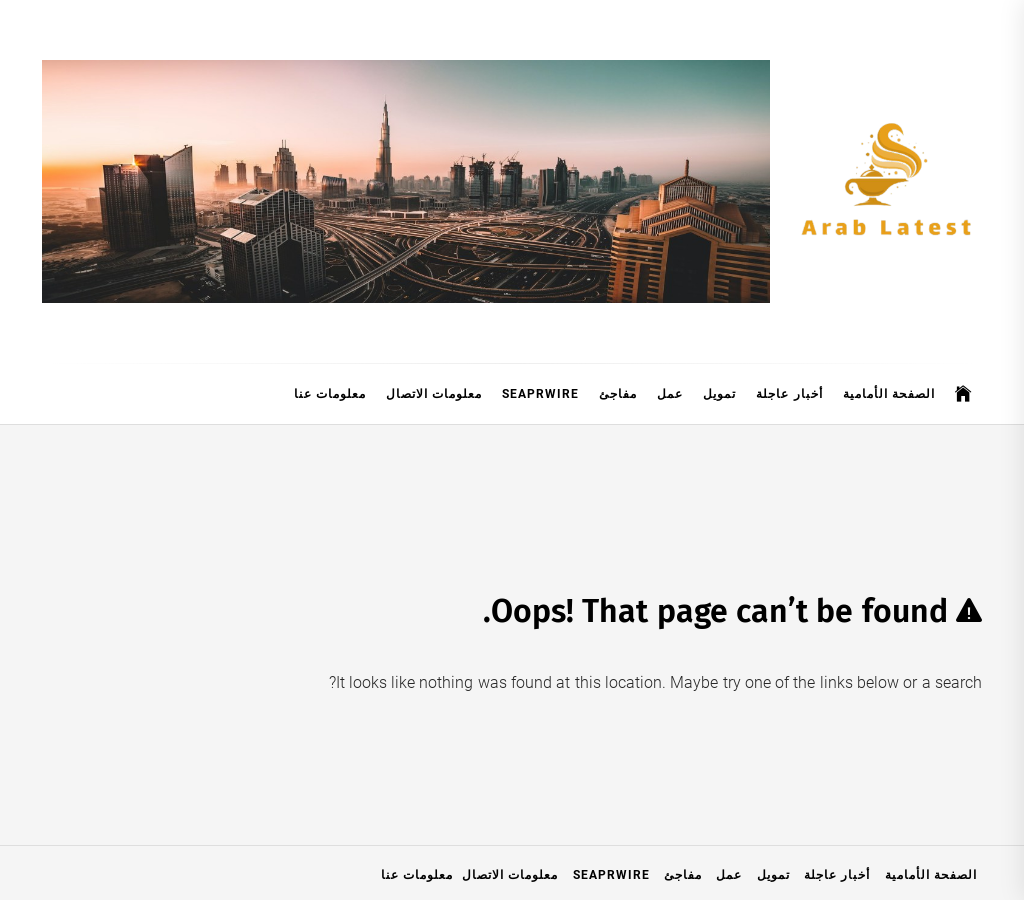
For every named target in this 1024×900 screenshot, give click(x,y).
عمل (670, 394)
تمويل (719, 394)
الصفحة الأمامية (889, 394)
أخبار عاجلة (789, 394)
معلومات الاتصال (434, 394)
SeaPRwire (540, 394)
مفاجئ (618, 394)
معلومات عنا (330, 394)
